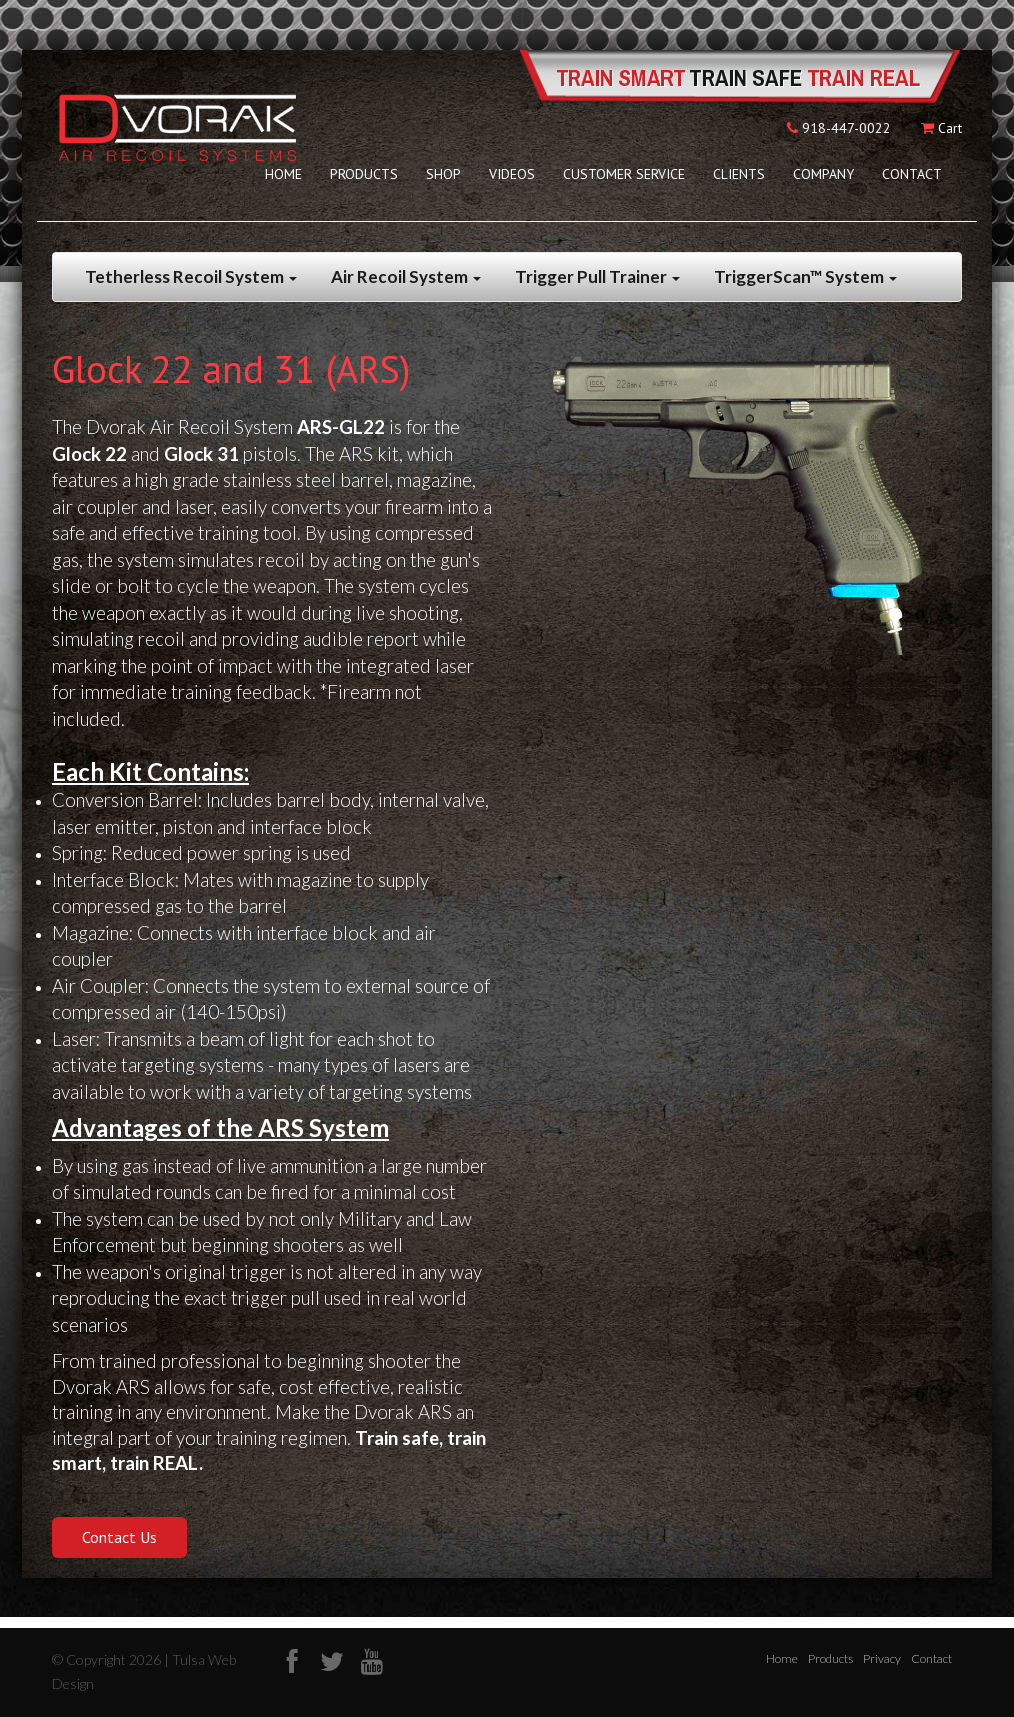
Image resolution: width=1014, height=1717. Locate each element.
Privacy (882, 1658)
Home (283, 174)
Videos (512, 174)
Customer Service (624, 174)
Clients (739, 174)
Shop (443, 174)
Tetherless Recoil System (191, 276)
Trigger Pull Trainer (597, 276)
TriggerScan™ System (805, 276)
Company (823, 174)
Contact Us (119, 1537)
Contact (912, 174)
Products (364, 174)
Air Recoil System (406, 276)
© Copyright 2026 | (112, 1659)
